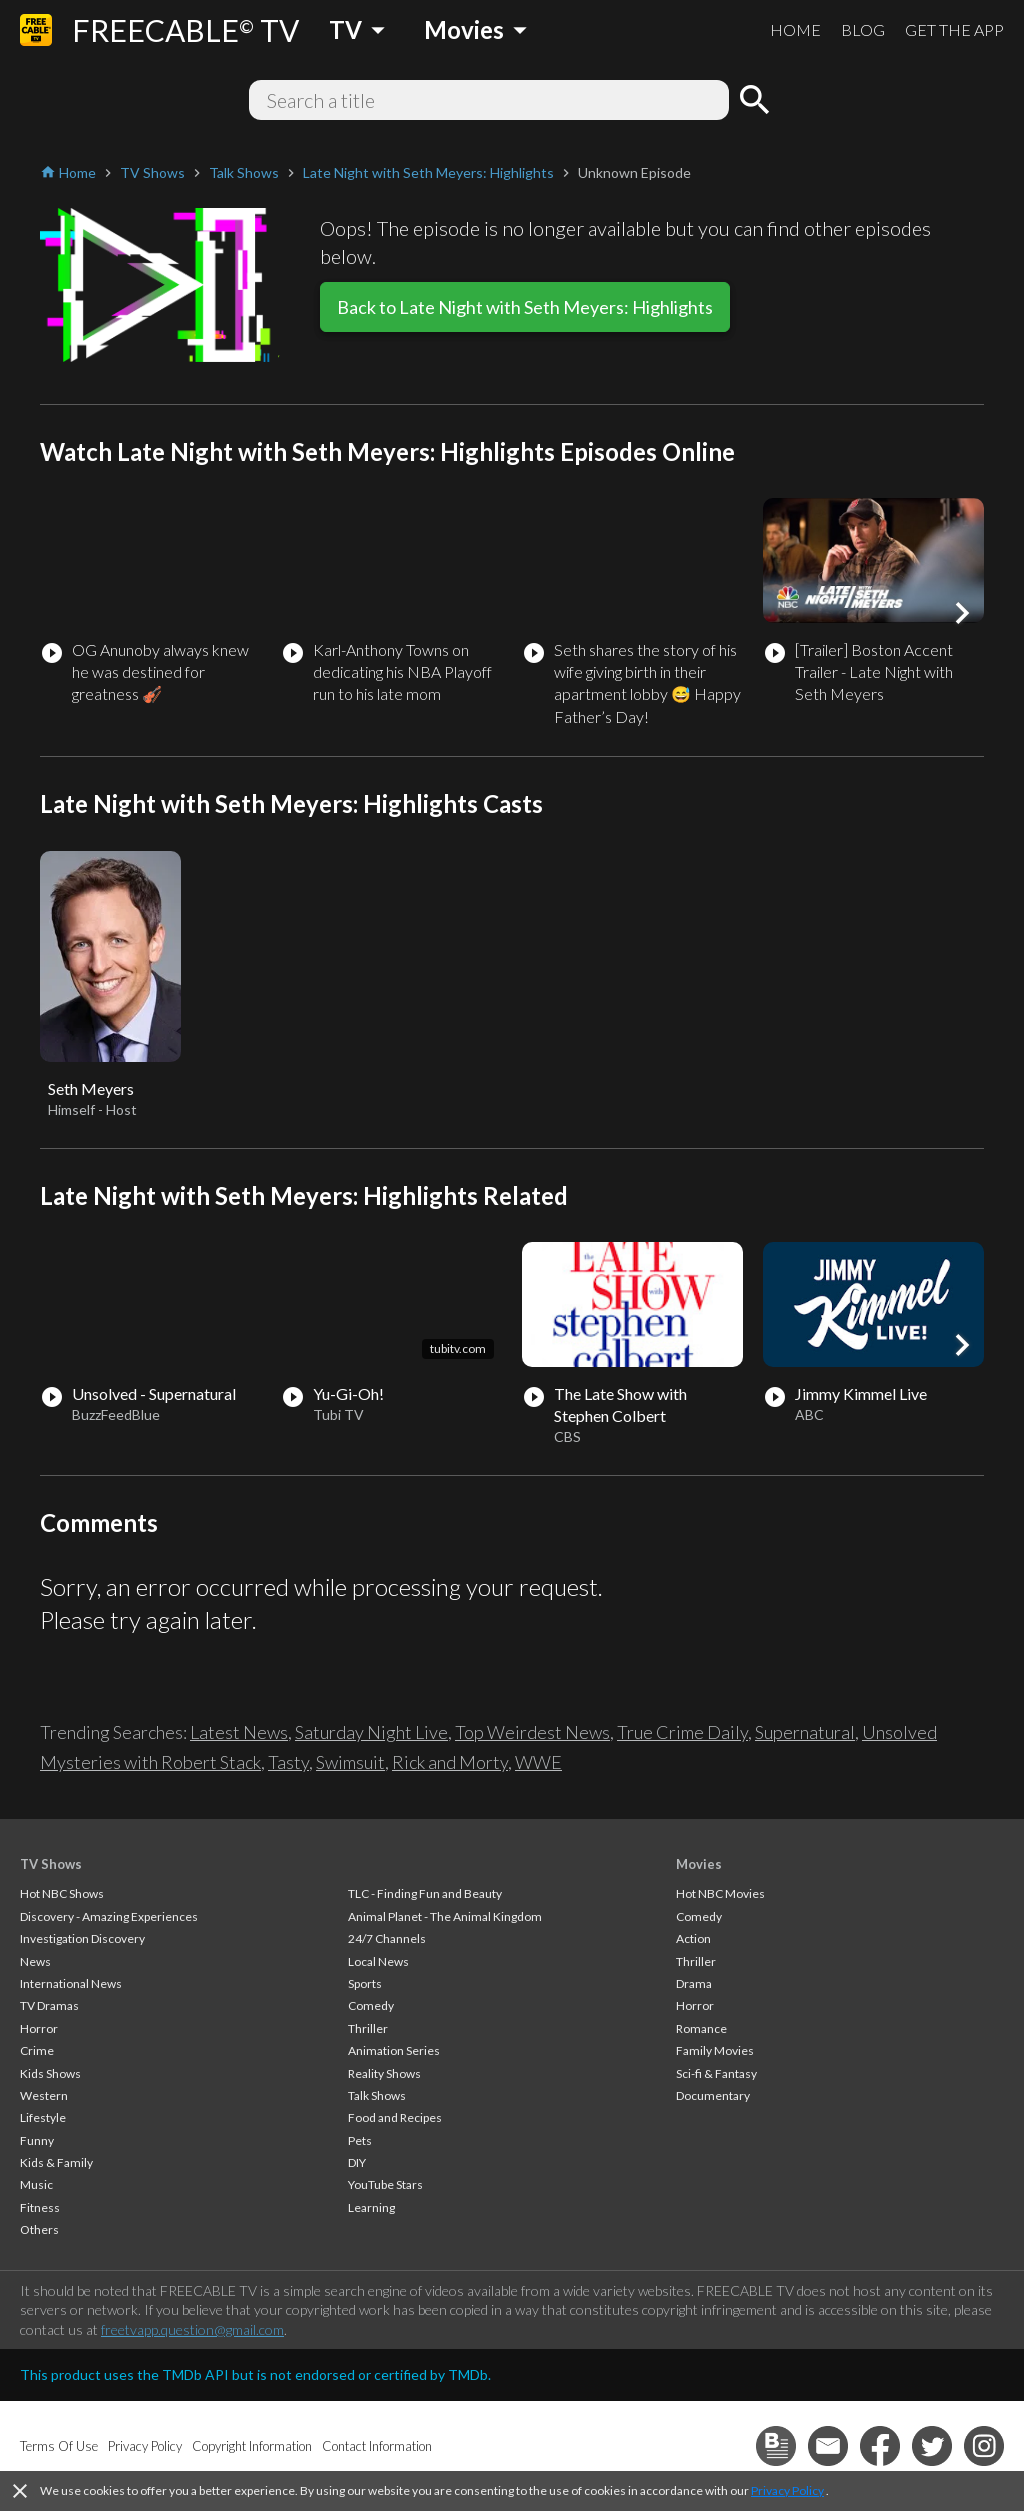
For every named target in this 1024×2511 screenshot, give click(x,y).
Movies (699, 1864)
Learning (371, 2207)
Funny (37, 2140)
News (35, 1961)
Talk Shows (377, 2095)
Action (693, 1938)
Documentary (713, 2095)
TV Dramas (49, 2005)
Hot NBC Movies (720, 1893)
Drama (694, 1983)
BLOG (863, 29)
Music (36, 2184)
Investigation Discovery (82, 1938)
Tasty (288, 1762)
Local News (378, 1961)
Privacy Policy (787, 2490)
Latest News (239, 1732)
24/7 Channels (387, 1938)
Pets (360, 2140)
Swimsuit (350, 1762)
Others (39, 2229)
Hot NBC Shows (62, 1893)
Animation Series (394, 2050)
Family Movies (715, 2050)
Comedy (371, 2005)
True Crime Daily (682, 1732)
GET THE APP (954, 29)
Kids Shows (50, 2073)
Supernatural (805, 1732)
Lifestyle (43, 2117)
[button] (962, 613)
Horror (39, 2028)
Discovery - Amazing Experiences (109, 1916)
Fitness (40, 2207)
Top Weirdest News (532, 1732)
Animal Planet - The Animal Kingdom (445, 1916)
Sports (365, 1983)
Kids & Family (56, 2162)
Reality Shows (384, 2073)
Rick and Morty (450, 1762)
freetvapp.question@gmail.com (192, 2329)
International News (71, 1983)
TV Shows (51, 1864)
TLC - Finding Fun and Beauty (425, 1893)
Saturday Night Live (371, 1732)
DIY (357, 2162)
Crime (37, 2050)
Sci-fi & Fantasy (716, 2073)
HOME (795, 29)
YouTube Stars (385, 2184)
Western (44, 2095)
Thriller (368, 2028)
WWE (538, 1762)
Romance (701, 2028)
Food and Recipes (395, 2117)
